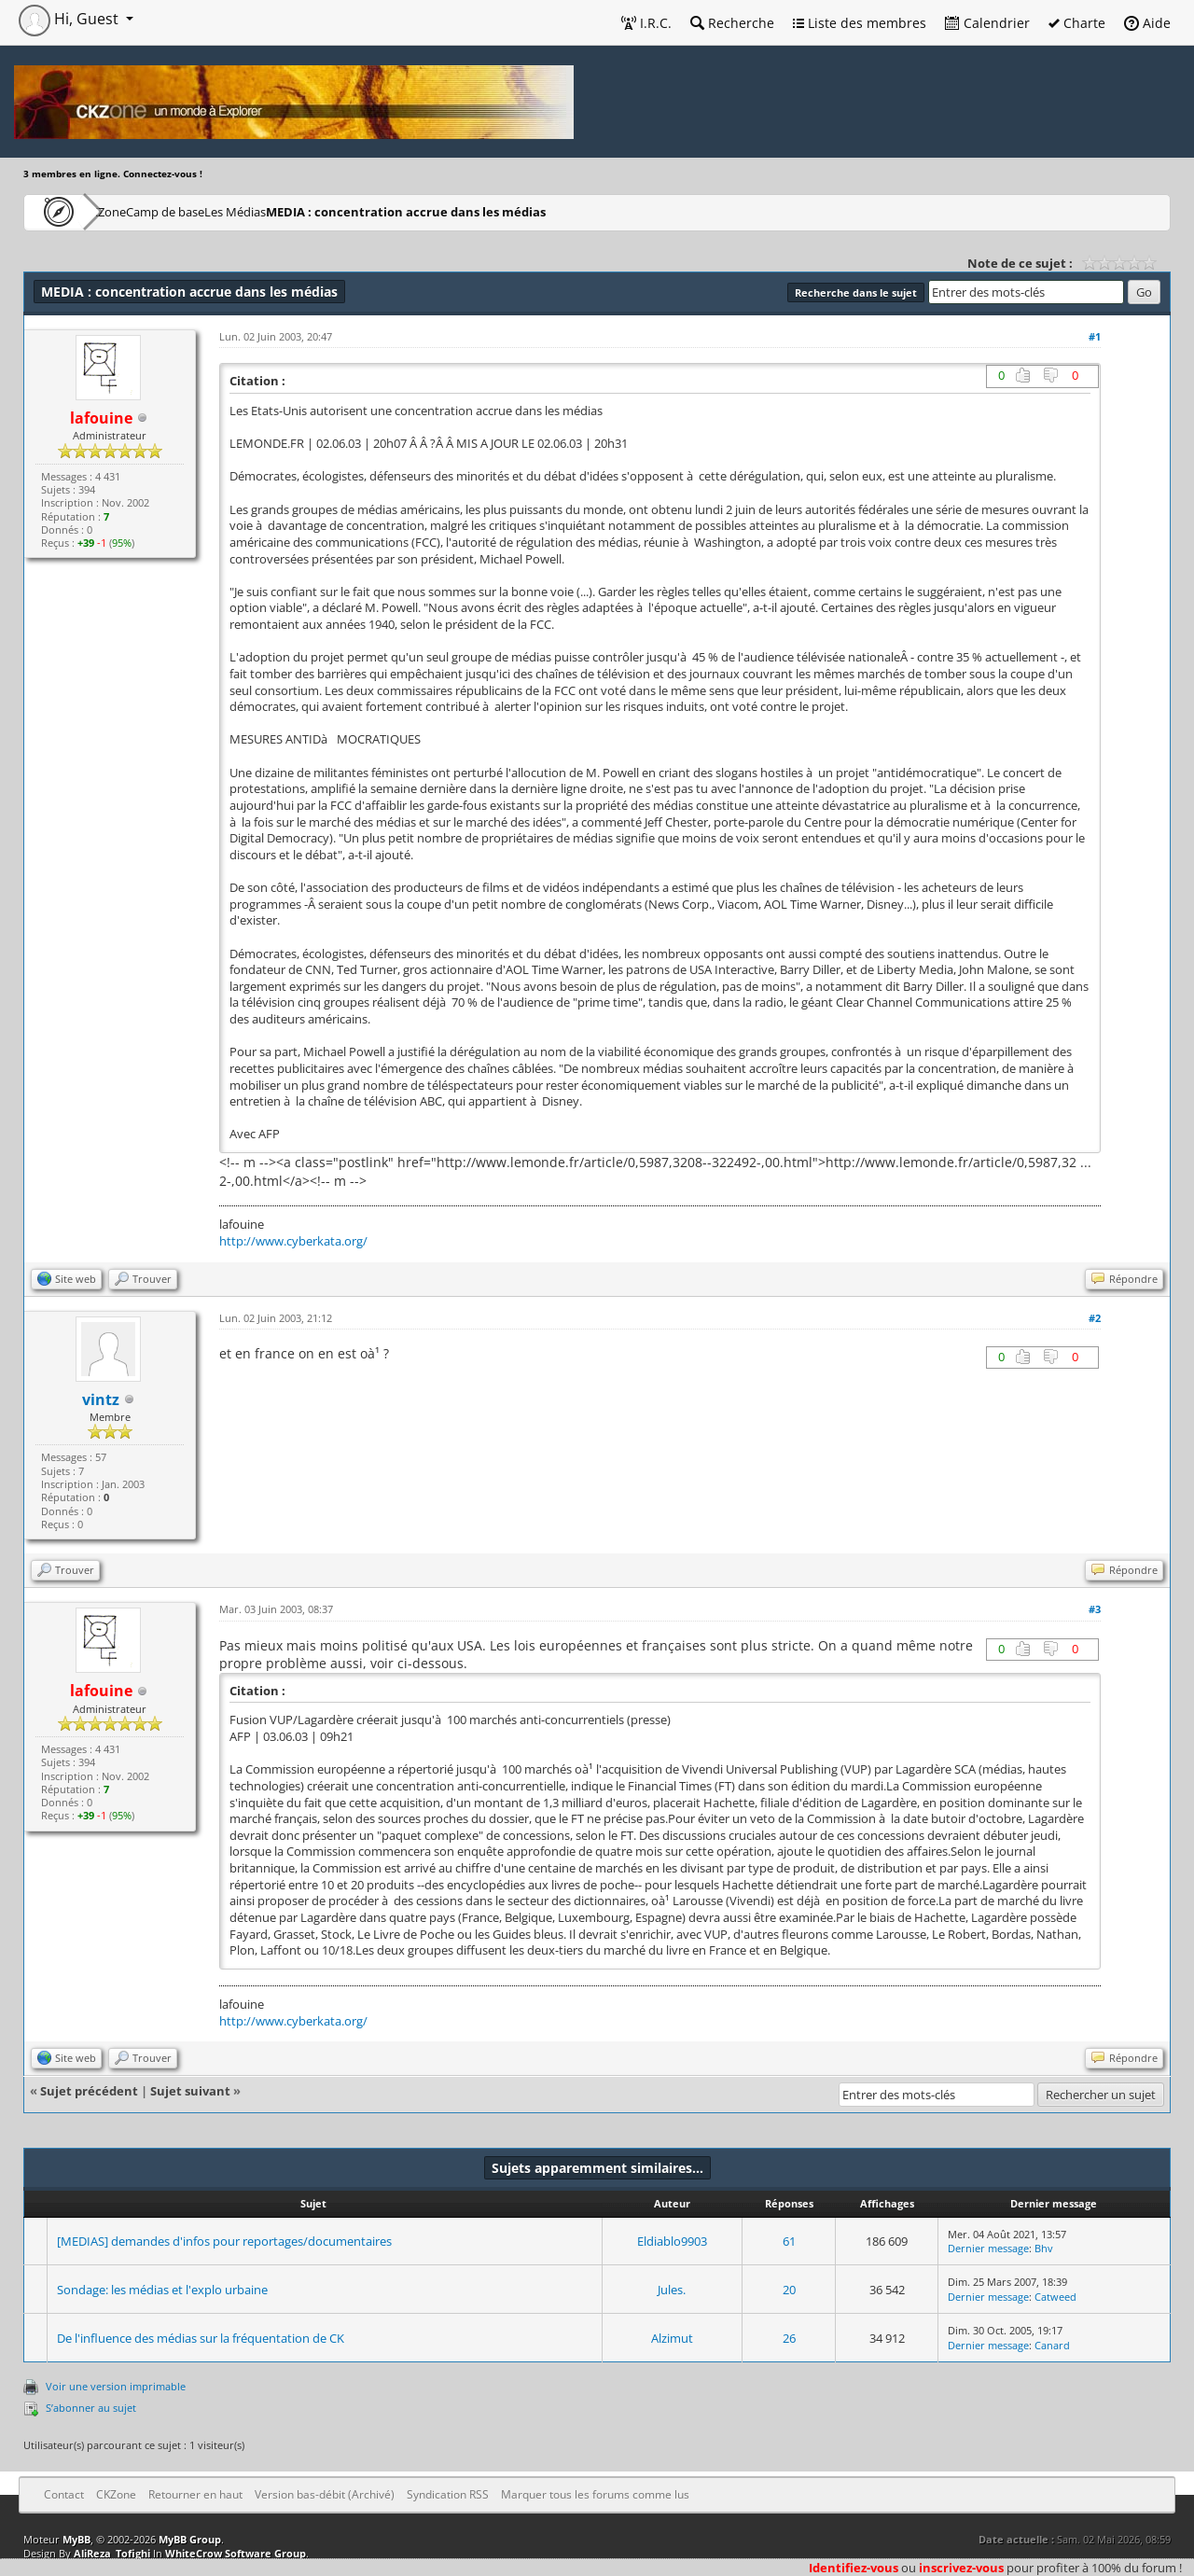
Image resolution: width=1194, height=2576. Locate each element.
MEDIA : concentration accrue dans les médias (516, 211)
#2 (1095, 1318)
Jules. (672, 2289)
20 (789, 2289)
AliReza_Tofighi (112, 2553)
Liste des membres (859, 23)
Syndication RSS (448, 2494)
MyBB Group (190, 2539)
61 (789, 2241)
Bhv (1043, 2248)
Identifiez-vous (853, 2567)
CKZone (131, 211)
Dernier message (988, 2248)
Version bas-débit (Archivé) (325, 2494)
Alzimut (672, 2338)
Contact (64, 2494)
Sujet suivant (190, 2090)
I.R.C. (646, 23)
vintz (100, 1399)
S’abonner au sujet (91, 2408)
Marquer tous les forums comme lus (595, 2494)
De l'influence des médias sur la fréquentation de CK (200, 2338)
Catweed (1055, 2297)
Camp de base (225, 211)
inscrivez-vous (961, 2567)
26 (789, 2338)
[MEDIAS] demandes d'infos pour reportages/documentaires (224, 2241)
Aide (1147, 23)
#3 (1095, 1609)
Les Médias (329, 211)
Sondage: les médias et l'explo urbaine (162, 2289)
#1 (1095, 336)
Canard (1052, 2345)
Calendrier (987, 23)
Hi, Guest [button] (70, 18)
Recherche (732, 23)
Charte (1076, 23)
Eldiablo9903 (672, 2241)
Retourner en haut (195, 2494)
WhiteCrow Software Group (235, 2553)
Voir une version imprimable (116, 2386)
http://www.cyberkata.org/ (293, 1240)
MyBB (76, 2539)
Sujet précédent (89, 2090)
